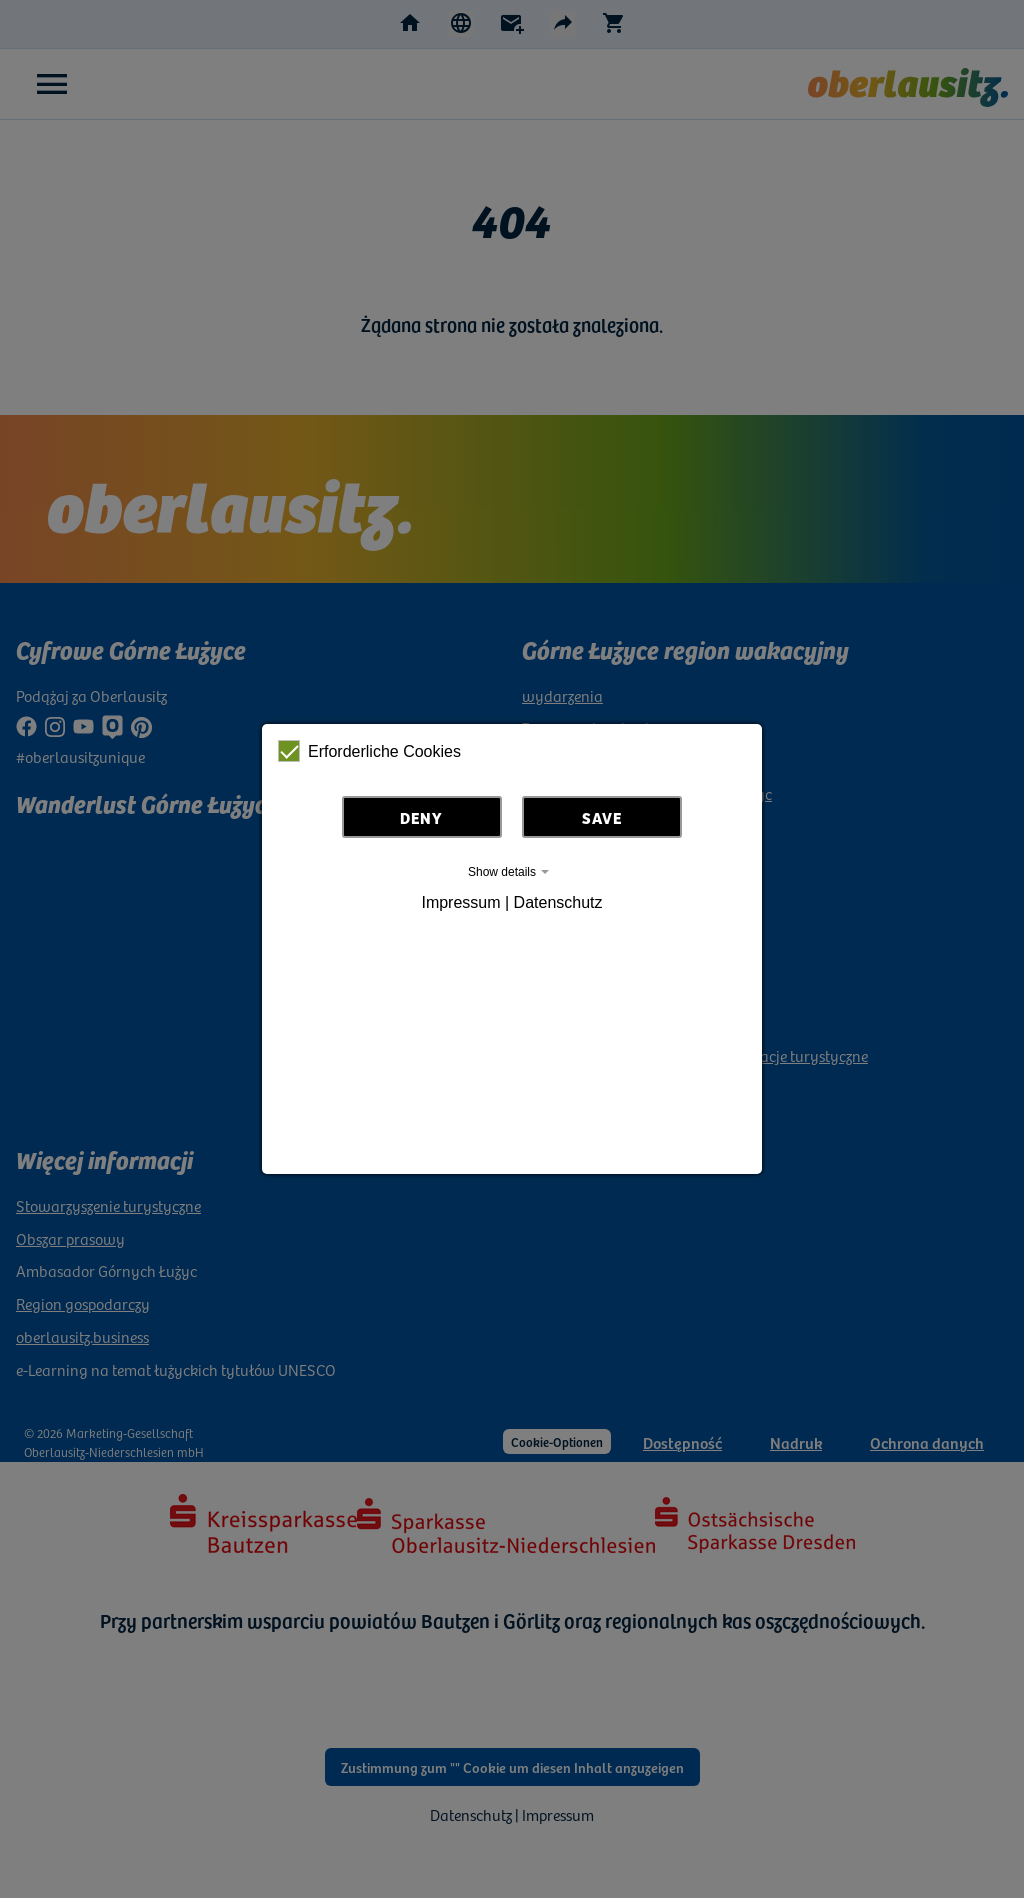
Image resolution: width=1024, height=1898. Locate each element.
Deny (421, 817)
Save (602, 817)
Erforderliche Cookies (369, 751)
